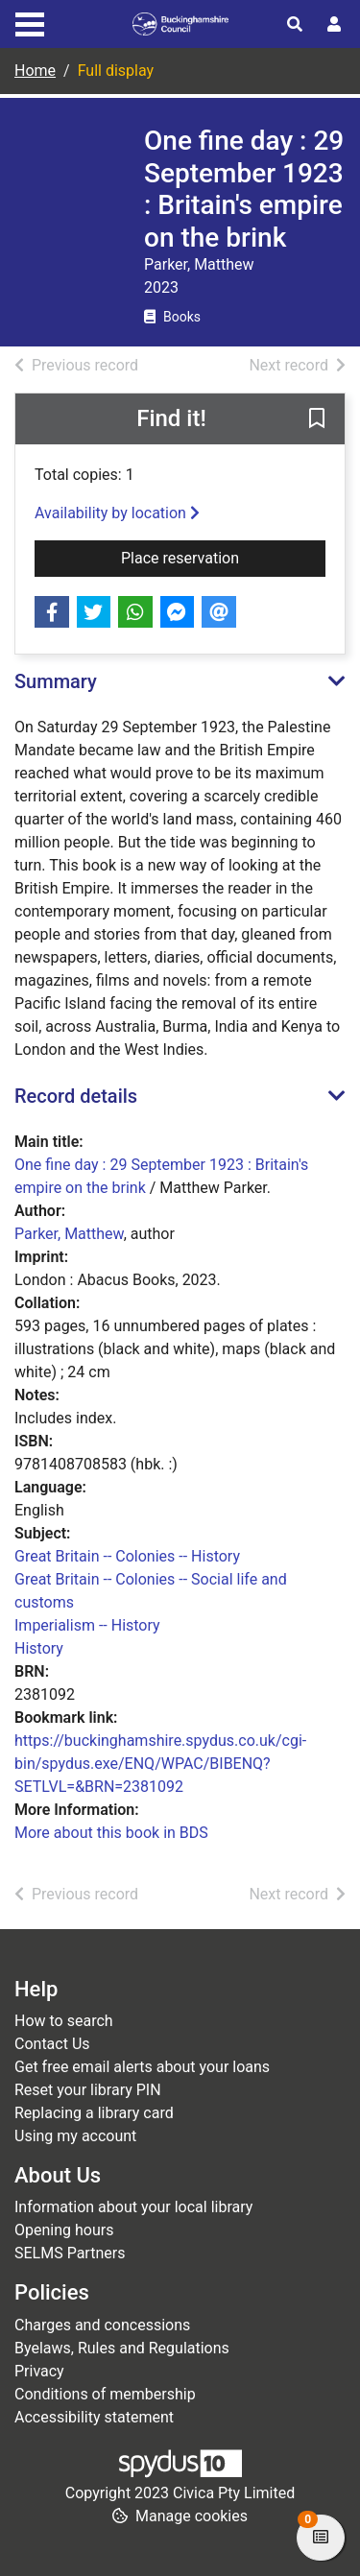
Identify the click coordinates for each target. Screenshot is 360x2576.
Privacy (39, 2371)
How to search (63, 2021)
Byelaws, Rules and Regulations (121, 2348)
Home (35, 70)
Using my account (75, 2136)
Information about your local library (133, 2207)
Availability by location (117, 513)
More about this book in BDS (111, 1833)
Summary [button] (55, 681)
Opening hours (63, 2230)
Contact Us (52, 2044)
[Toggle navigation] (29, 22)
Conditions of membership (105, 2394)
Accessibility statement (94, 2417)
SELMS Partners (69, 2253)
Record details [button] (75, 1096)
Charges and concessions (102, 2325)
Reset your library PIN (87, 2090)
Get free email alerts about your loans (142, 2067)
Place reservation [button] (223, 556)
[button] (316, 420)
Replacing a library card (94, 2113)
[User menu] (334, 25)
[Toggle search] (295, 25)
